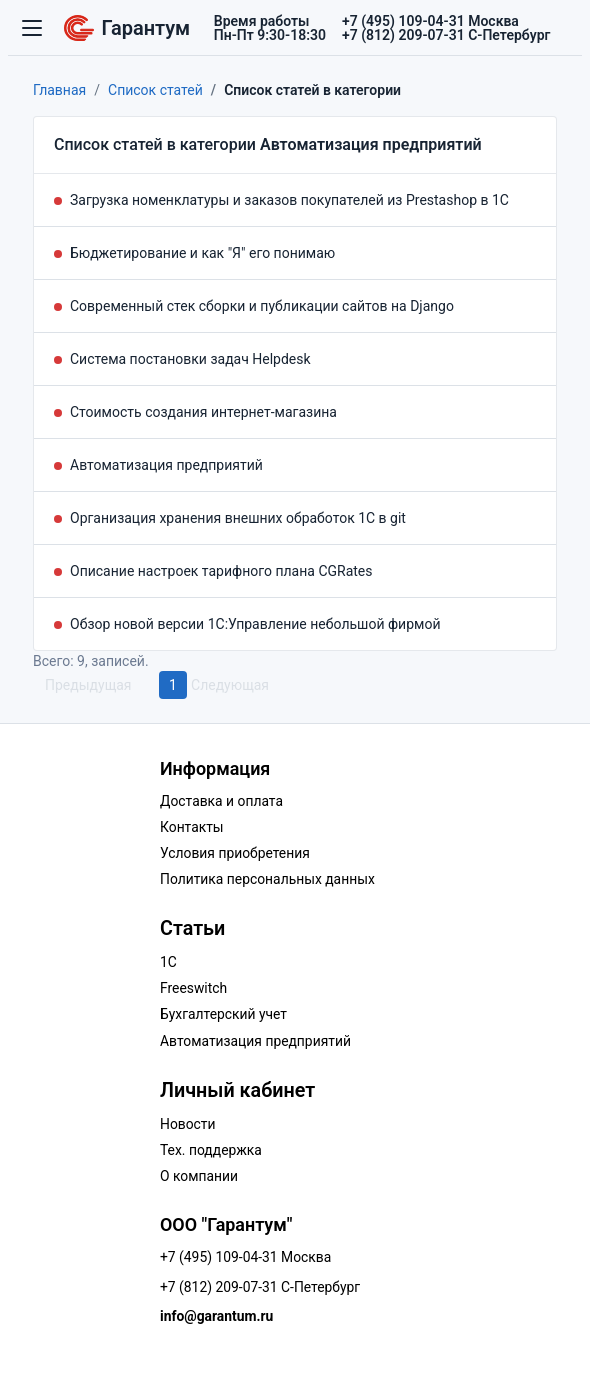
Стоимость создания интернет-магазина (203, 412)
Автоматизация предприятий (166, 465)
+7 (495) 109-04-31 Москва (245, 1257)
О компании (199, 1176)
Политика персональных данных (267, 879)
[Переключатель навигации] (32, 28)
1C (168, 962)
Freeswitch (193, 988)
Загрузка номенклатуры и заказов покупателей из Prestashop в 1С (289, 200)
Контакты (192, 827)
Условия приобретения (235, 853)
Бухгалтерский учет (223, 1014)
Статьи (192, 928)
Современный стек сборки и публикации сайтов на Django (262, 306)
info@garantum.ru (216, 1316)
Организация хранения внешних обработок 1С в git (238, 518)
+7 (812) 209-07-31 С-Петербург (260, 1287)
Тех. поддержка (211, 1150)
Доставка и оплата (221, 801)
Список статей (155, 90)
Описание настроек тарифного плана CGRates (221, 571)
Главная (59, 90)
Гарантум (127, 27)
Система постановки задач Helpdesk (190, 359)
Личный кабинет (237, 1090)
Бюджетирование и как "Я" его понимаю (202, 253)
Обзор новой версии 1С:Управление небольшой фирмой (255, 624)
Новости (188, 1124)
